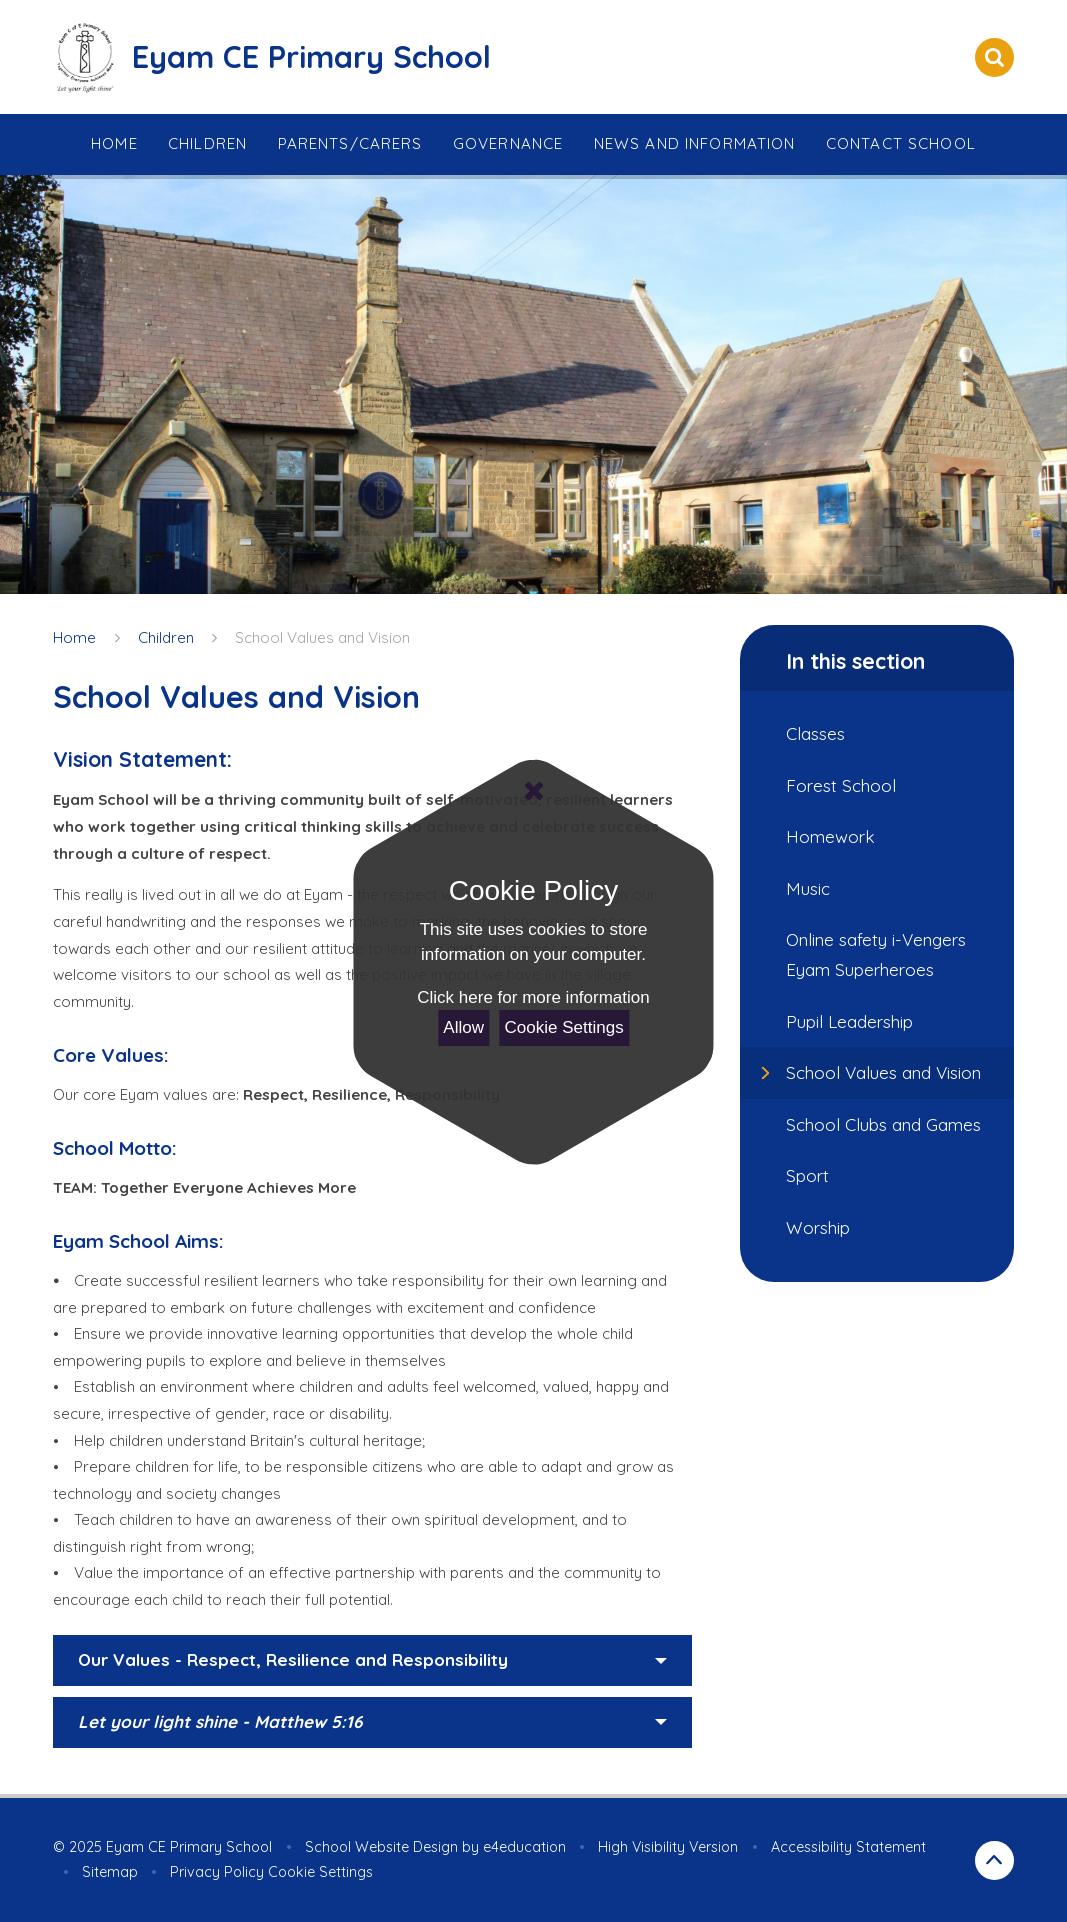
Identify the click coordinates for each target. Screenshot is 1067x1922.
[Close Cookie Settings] (533, 791)
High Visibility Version (668, 1847)
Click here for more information (533, 997)
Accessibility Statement (848, 1847)
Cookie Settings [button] (320, 1872)
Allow (463, 1027)
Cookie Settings (564, 1027)
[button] (372, 1723)
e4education (524, 1847)
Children (166, 637)
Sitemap (110, 1872)
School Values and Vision (322, 637)
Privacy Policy (217, 1872)
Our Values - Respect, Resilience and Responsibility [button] (293, 1659)
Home (74, 637)
